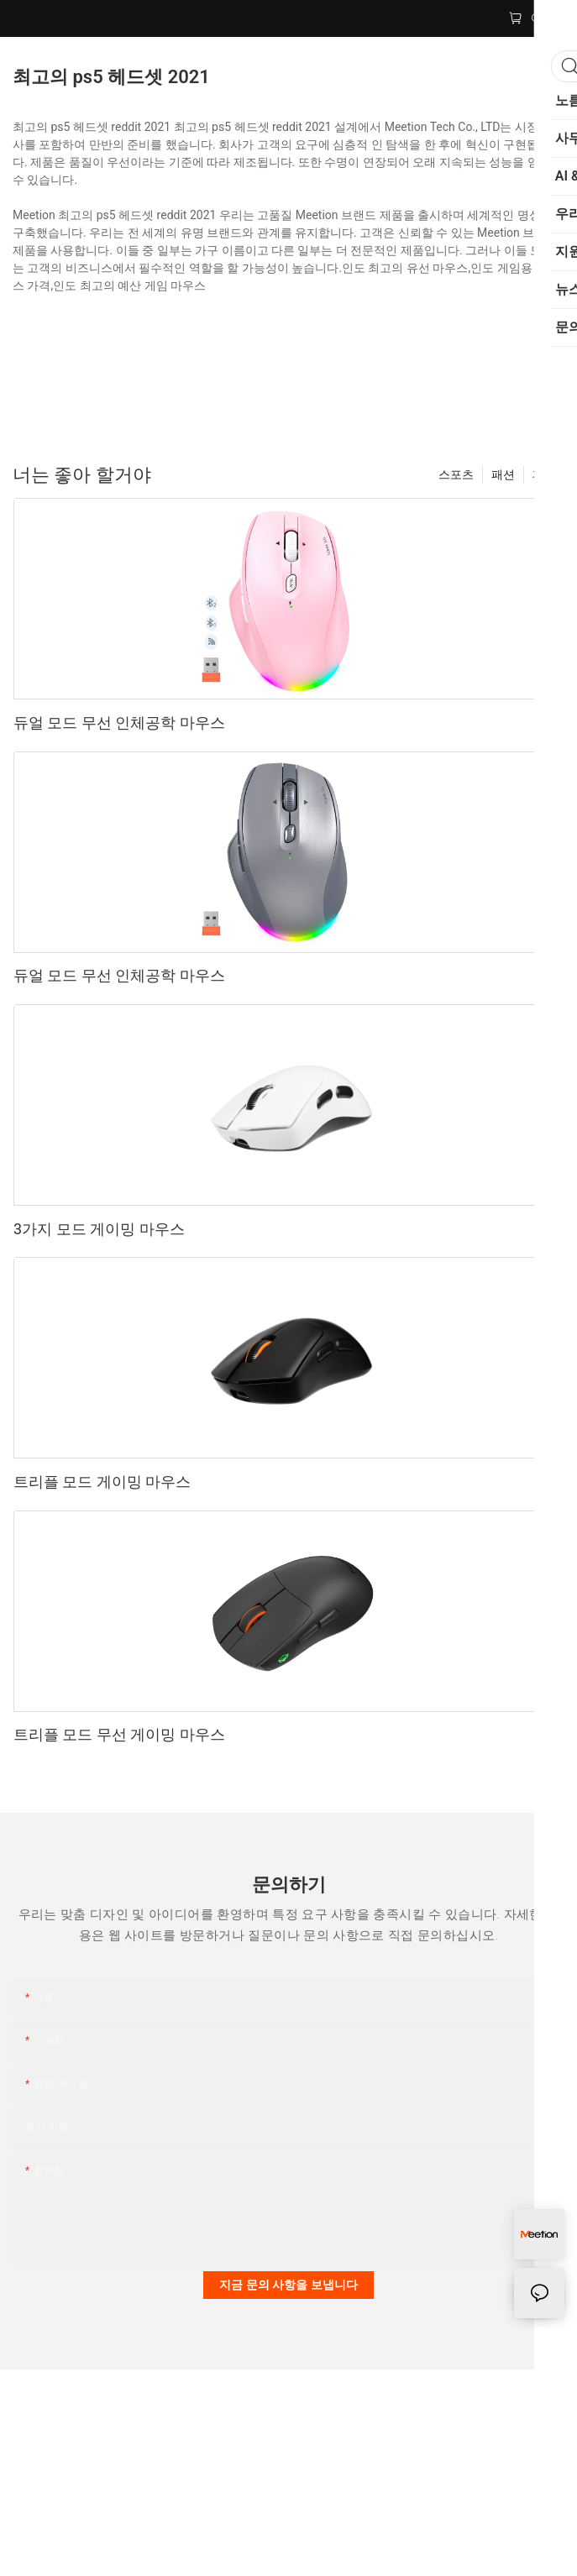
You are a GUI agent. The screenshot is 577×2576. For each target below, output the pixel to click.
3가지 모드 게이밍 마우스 (99, 1229)
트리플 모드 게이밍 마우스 (102, 1481)
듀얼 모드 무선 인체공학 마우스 (119, 722)
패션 (503, 474)
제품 (544, 474)
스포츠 (456, 474)
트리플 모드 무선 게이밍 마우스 (119, 1734)
